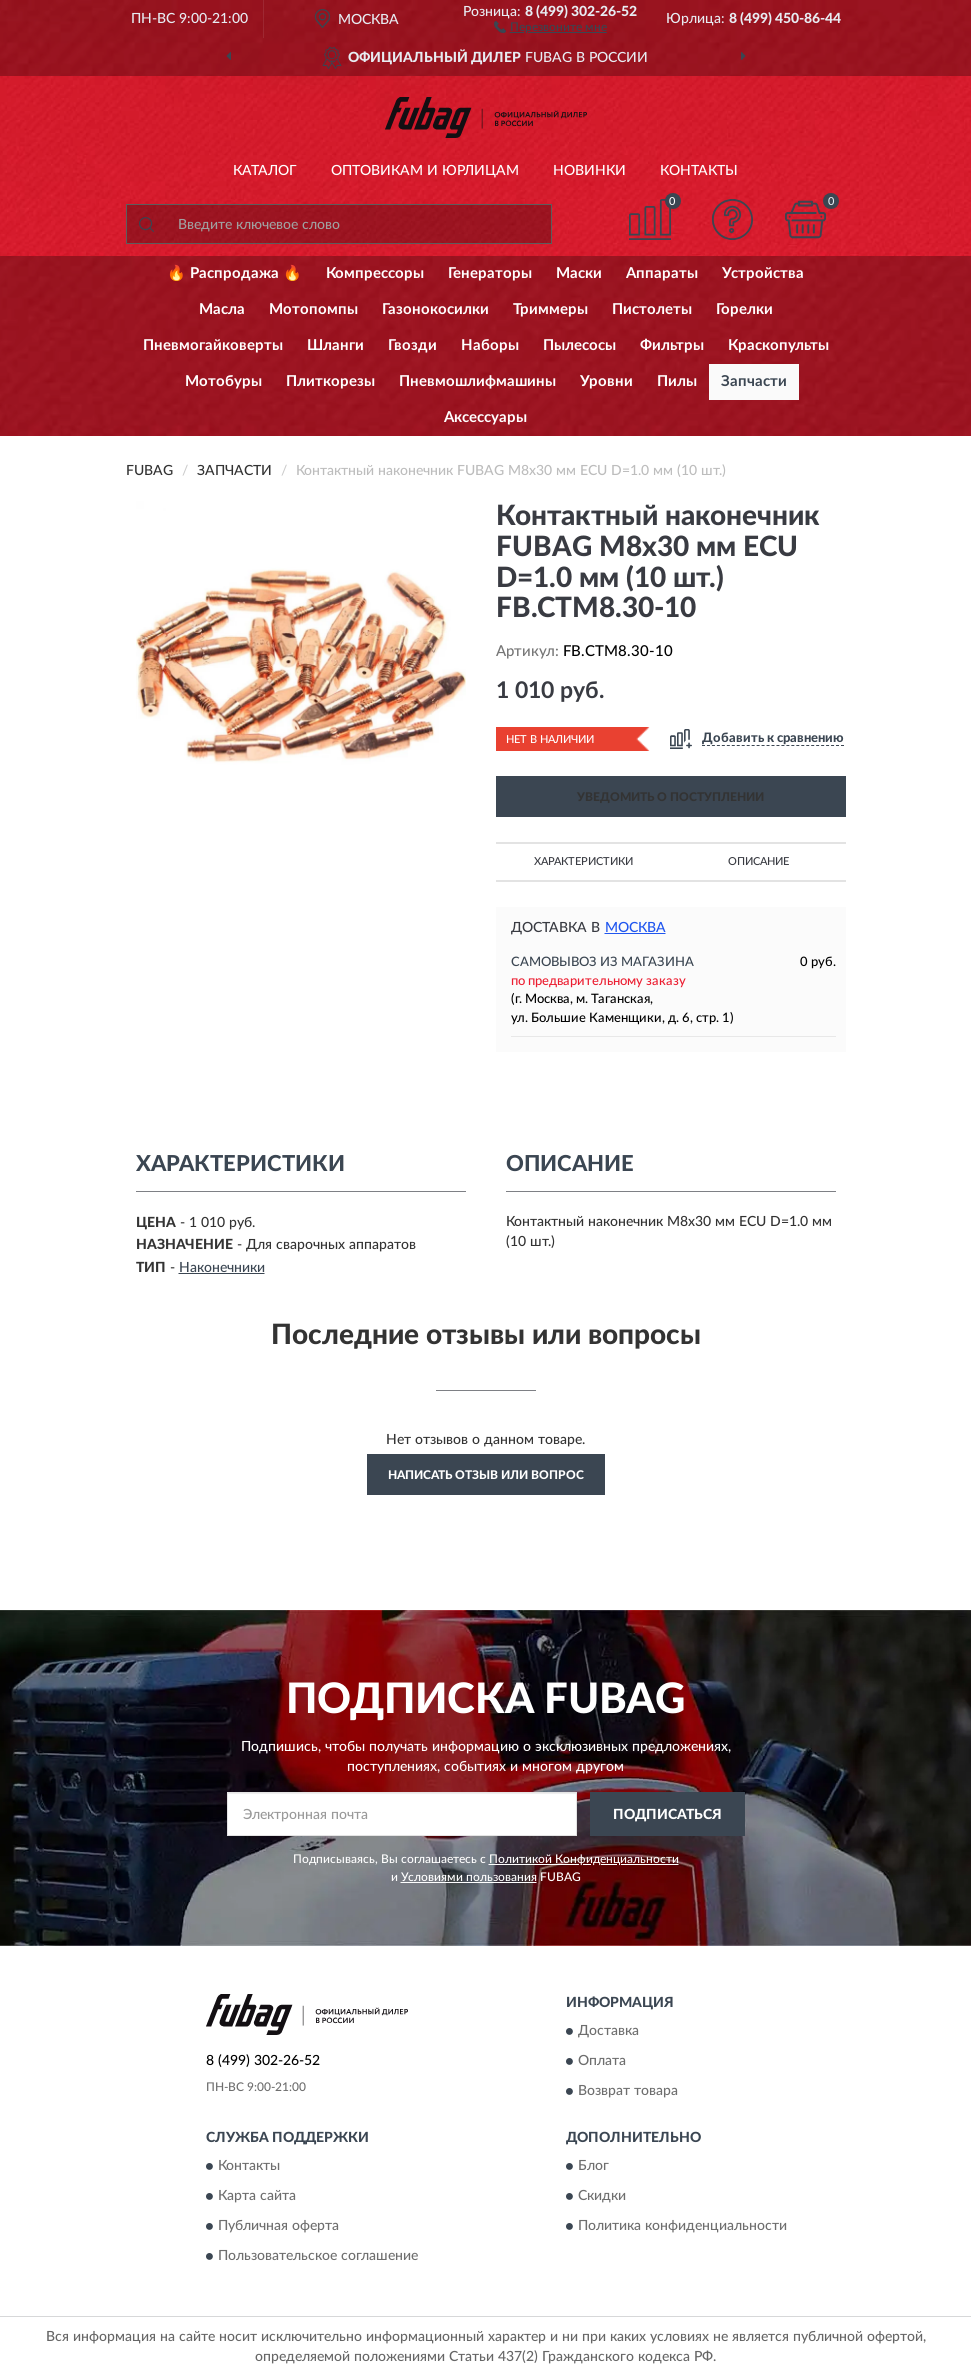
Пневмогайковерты (213, 345)
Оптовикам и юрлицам (425, 171)
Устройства (763, 273)
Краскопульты (778, 345)
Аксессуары (485, 417)
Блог (593, 2167)
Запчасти (754, 381)
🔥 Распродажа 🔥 (234, 273)
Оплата (602, 2061)
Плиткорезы (330, 381)
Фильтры (672, 345)
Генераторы (490, 273)
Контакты (699, 171)
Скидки (602, 2197)
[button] (550, 26)
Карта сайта (257, 2197)
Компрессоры (375, 273)
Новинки (589, 171)
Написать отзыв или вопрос (486, 1475)
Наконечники (222, 1268)
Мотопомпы (313, 309)
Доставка (608, 2031)
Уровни (606, 381)
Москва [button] (635, 928)
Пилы (677, 381)
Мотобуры (223, 381)
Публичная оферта (278, 2227)
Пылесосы (579, 345)
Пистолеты (652, 309)
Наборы (490, 345)
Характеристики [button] (583, 861)
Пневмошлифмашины (477, 381)
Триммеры (550, 309)
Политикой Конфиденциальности (584, 1859)
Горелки (744, 309)
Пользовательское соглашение (318, 2257)
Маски (579, 273)
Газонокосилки (435, 309)
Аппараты (662, 273)
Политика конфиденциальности (682, 2227)
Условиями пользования (469, 1877)
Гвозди (412, 345)
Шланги (335, 345)
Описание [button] (758, 861)
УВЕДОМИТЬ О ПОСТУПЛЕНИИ (670, 797)
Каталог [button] (265, 171)
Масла (222, 309)
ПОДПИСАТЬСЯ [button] (667, 1815)
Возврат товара (628, 2091)
